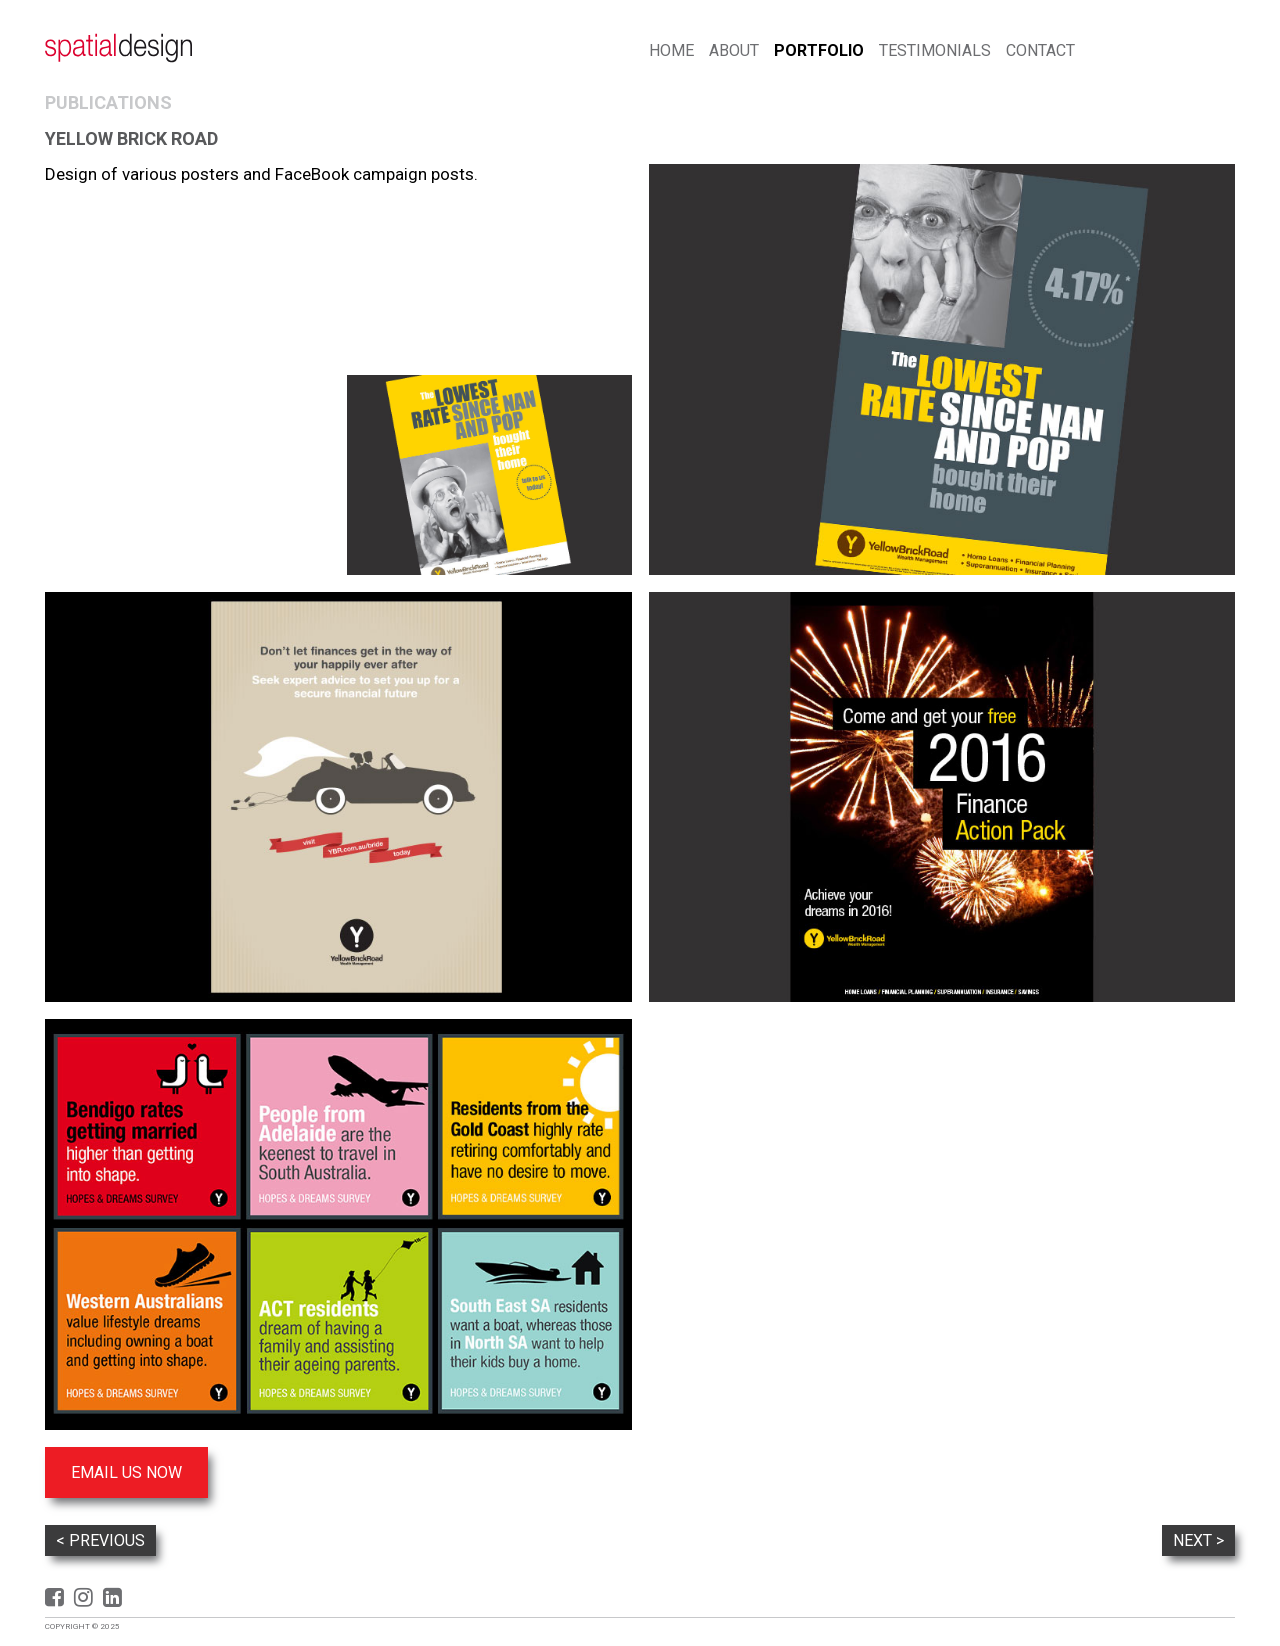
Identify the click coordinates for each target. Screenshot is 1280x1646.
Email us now (126, 1472)
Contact (1040, 50)
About (734, 50)
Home (671, 50)
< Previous (100, 1540)
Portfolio (819, 50)
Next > (1198, 1540)
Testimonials (935, 50)
